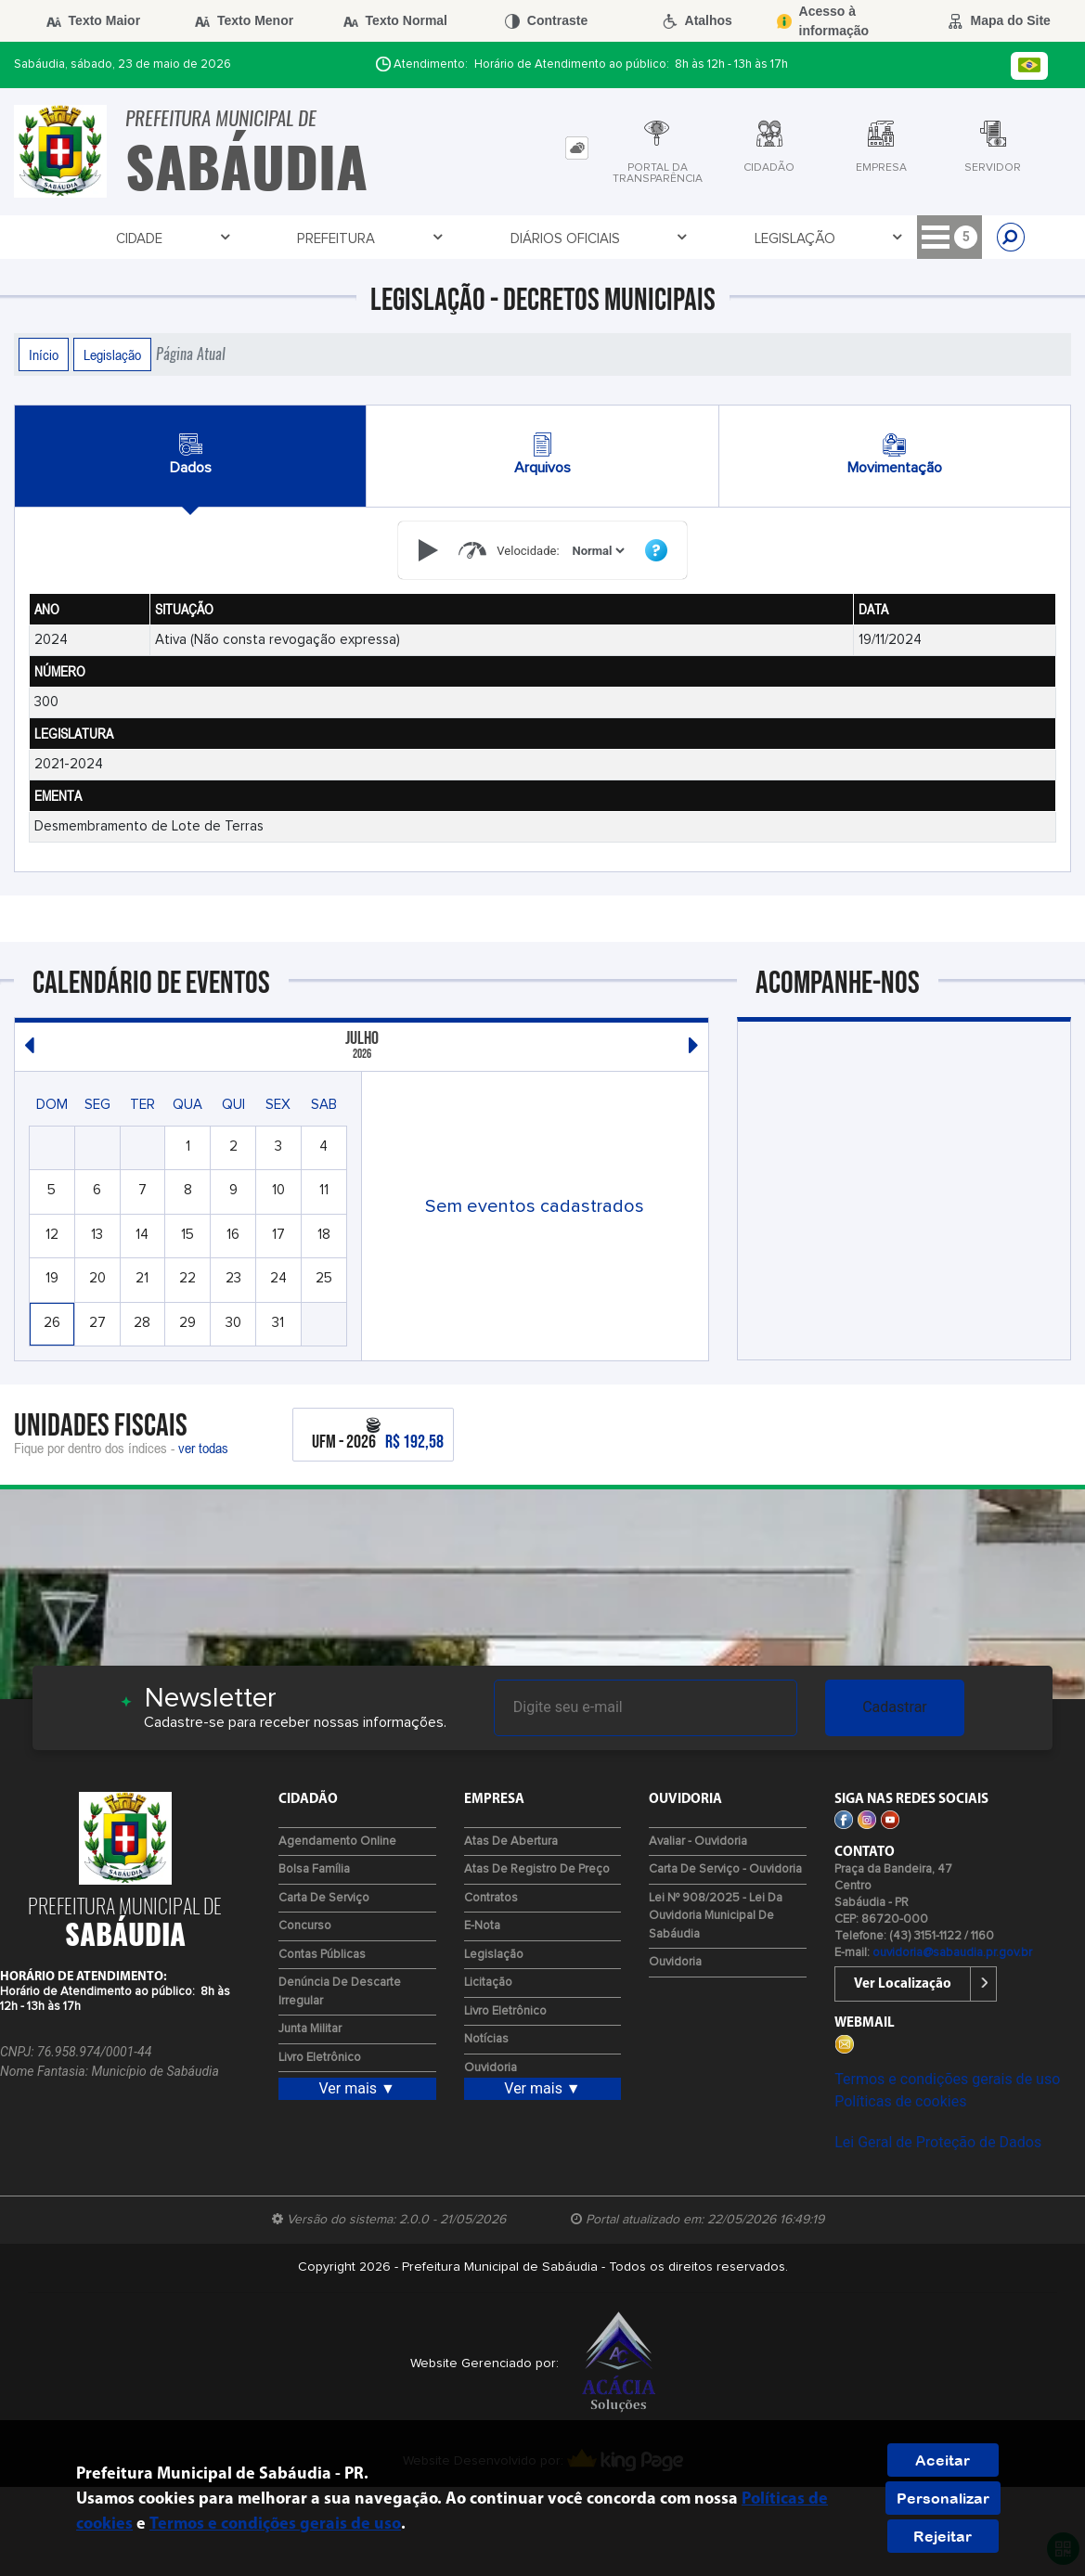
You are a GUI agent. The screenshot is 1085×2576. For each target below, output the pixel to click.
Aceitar (942, 2460)
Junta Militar (310, 2029)
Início (43, 354)
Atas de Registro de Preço (537, 1869)
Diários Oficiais (334, 238)
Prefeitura (202, 238)
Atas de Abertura (511, 1841)
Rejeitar (942, 2536)
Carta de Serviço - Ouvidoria (725, 1869)
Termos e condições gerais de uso (947, 2079)
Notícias (486, 2039)
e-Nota (482, 1926)
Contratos (491, 1898)
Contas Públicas (322, 1955)
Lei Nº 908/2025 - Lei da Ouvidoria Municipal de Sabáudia (715, 1916)
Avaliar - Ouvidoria (698, 1841)
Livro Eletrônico (319, 2058)
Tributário (692, 238)
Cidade (101, 238)
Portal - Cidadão (832, 238)
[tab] (576, 148)
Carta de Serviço (323, 1898)
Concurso (304, 1926)
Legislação (468, 238)
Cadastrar (894, 1707)
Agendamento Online (337, 1841)
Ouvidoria (490, 2068)
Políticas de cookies (900, 2101)
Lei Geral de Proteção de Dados (937, 2142)
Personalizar (943, 2498)
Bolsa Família (314, 1869)
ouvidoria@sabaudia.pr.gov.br (952, 1953)
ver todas (203, 1447)
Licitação (581, 238)
